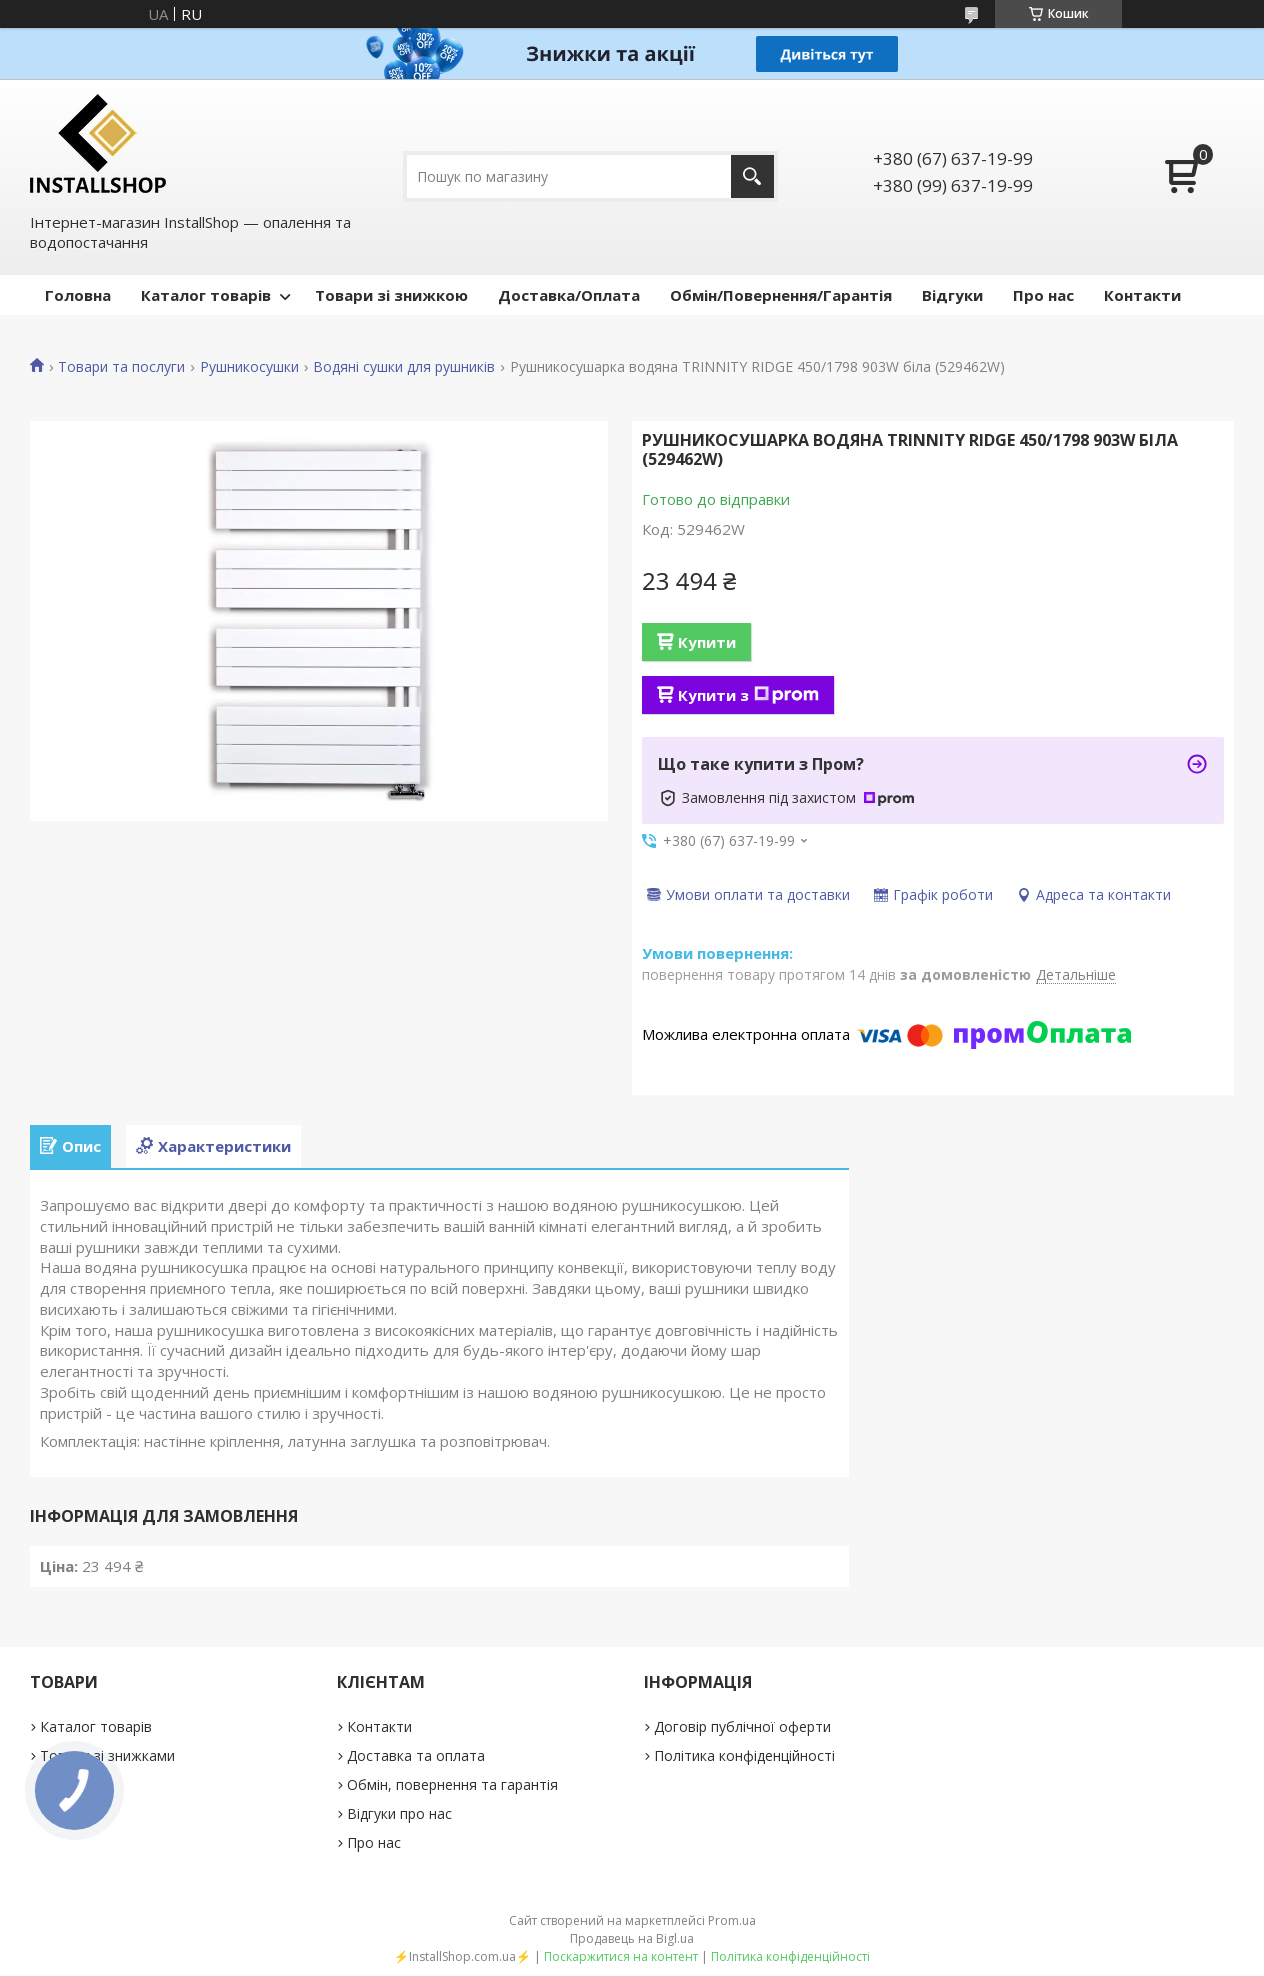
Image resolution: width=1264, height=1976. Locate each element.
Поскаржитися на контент (621, 1956)
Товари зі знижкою (391, 295)
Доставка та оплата (416, 1755)
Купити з (748, 695)
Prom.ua (732, 1920)
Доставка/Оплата (569, 295)
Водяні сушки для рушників (404, 367)
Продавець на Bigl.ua (632, 1938)
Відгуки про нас (399, 1813)
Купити (707, 642)
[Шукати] (752, 176)
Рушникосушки (249, 367)
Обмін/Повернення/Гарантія (781, 295)
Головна (78, 295)
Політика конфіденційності (744, 1755)
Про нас (1043, 295)
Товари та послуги (121, 367)
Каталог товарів (206, 295)
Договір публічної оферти (742, 1726)
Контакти (1142, 295)
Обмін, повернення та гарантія (452, 1784)
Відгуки (952, 295)
